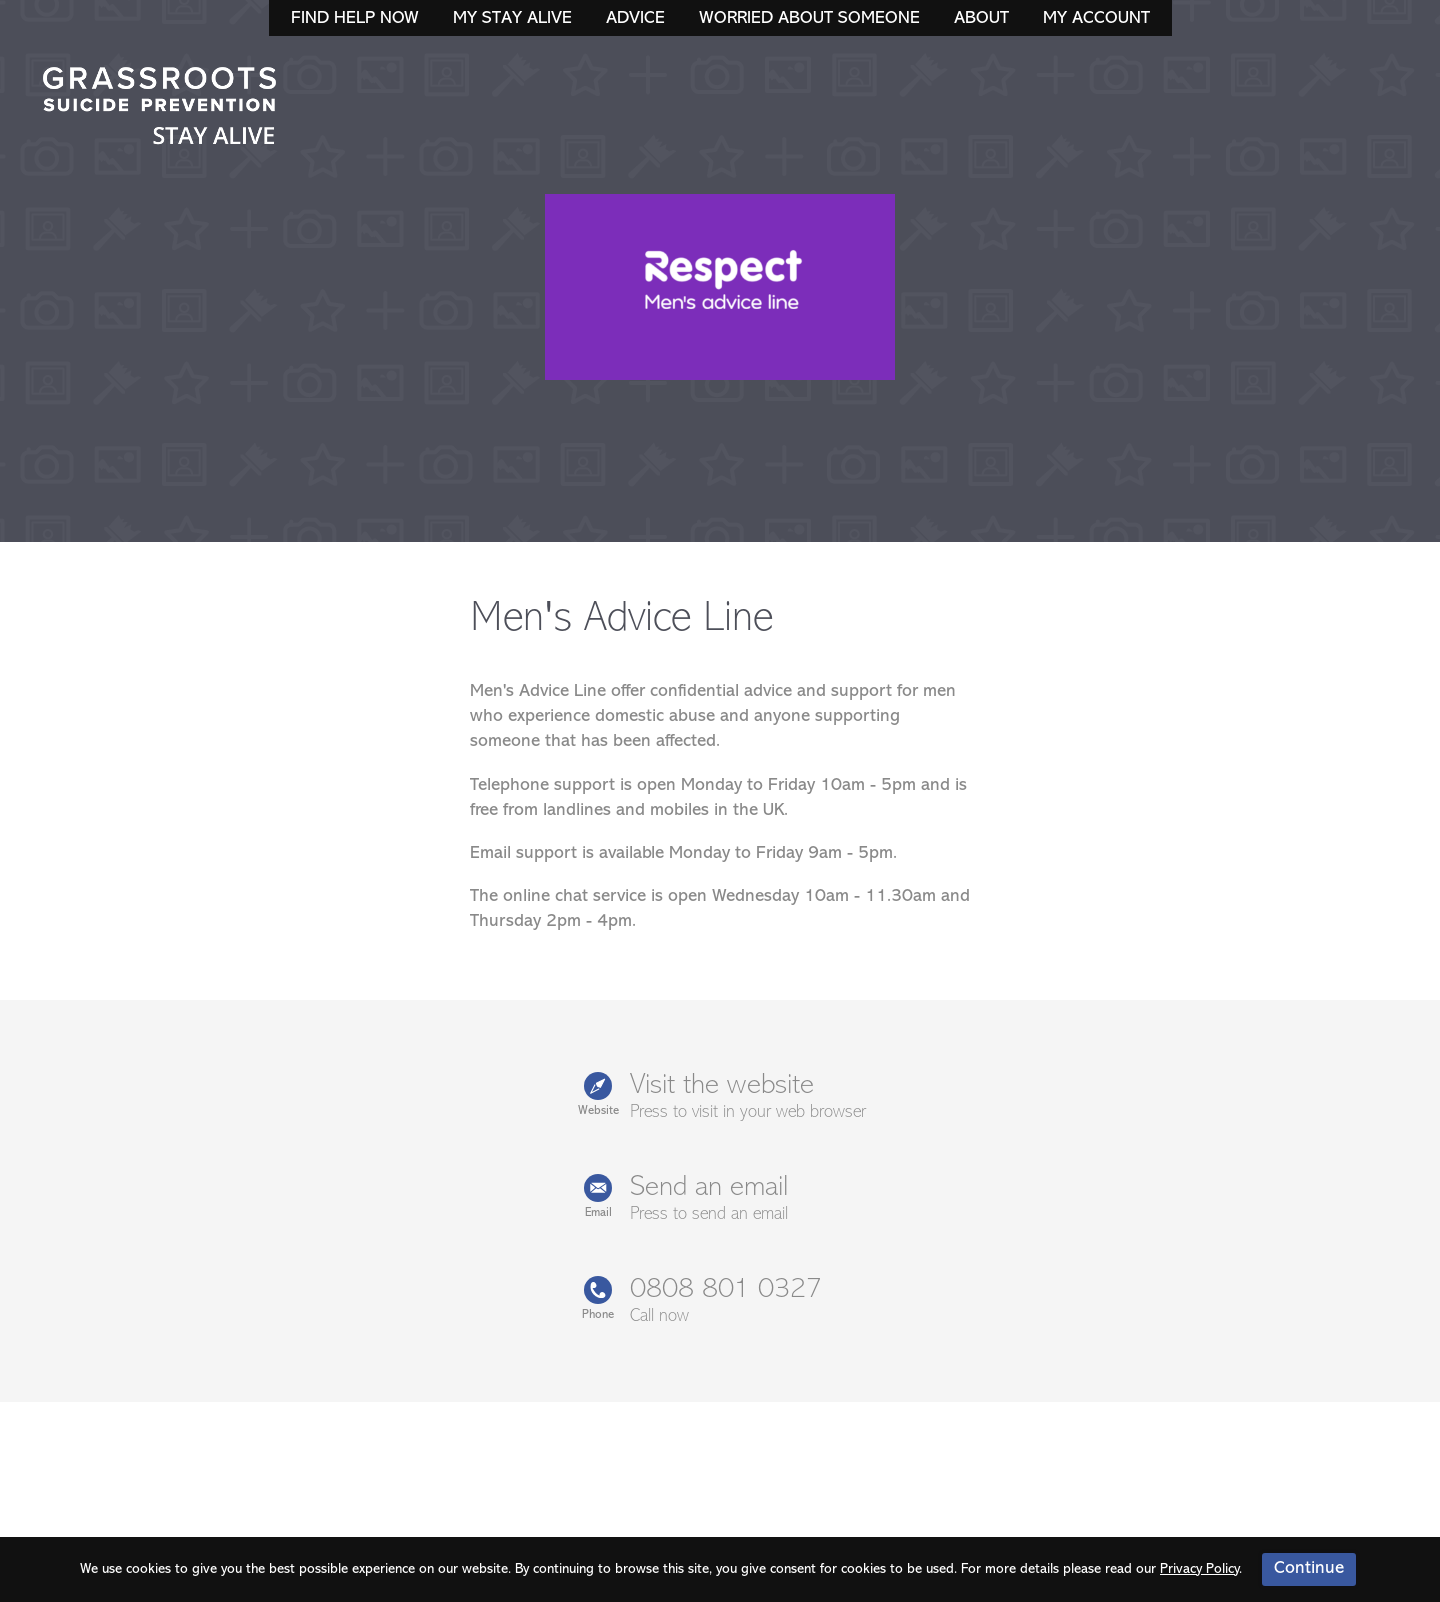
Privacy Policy (1199, 1569)
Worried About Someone (809, 18)
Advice (635, 18)
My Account (1096, 18)
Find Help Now (355, 18)
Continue (1309, 1568)
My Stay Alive (512, 18)
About (981, 18)
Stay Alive (160, 108)
